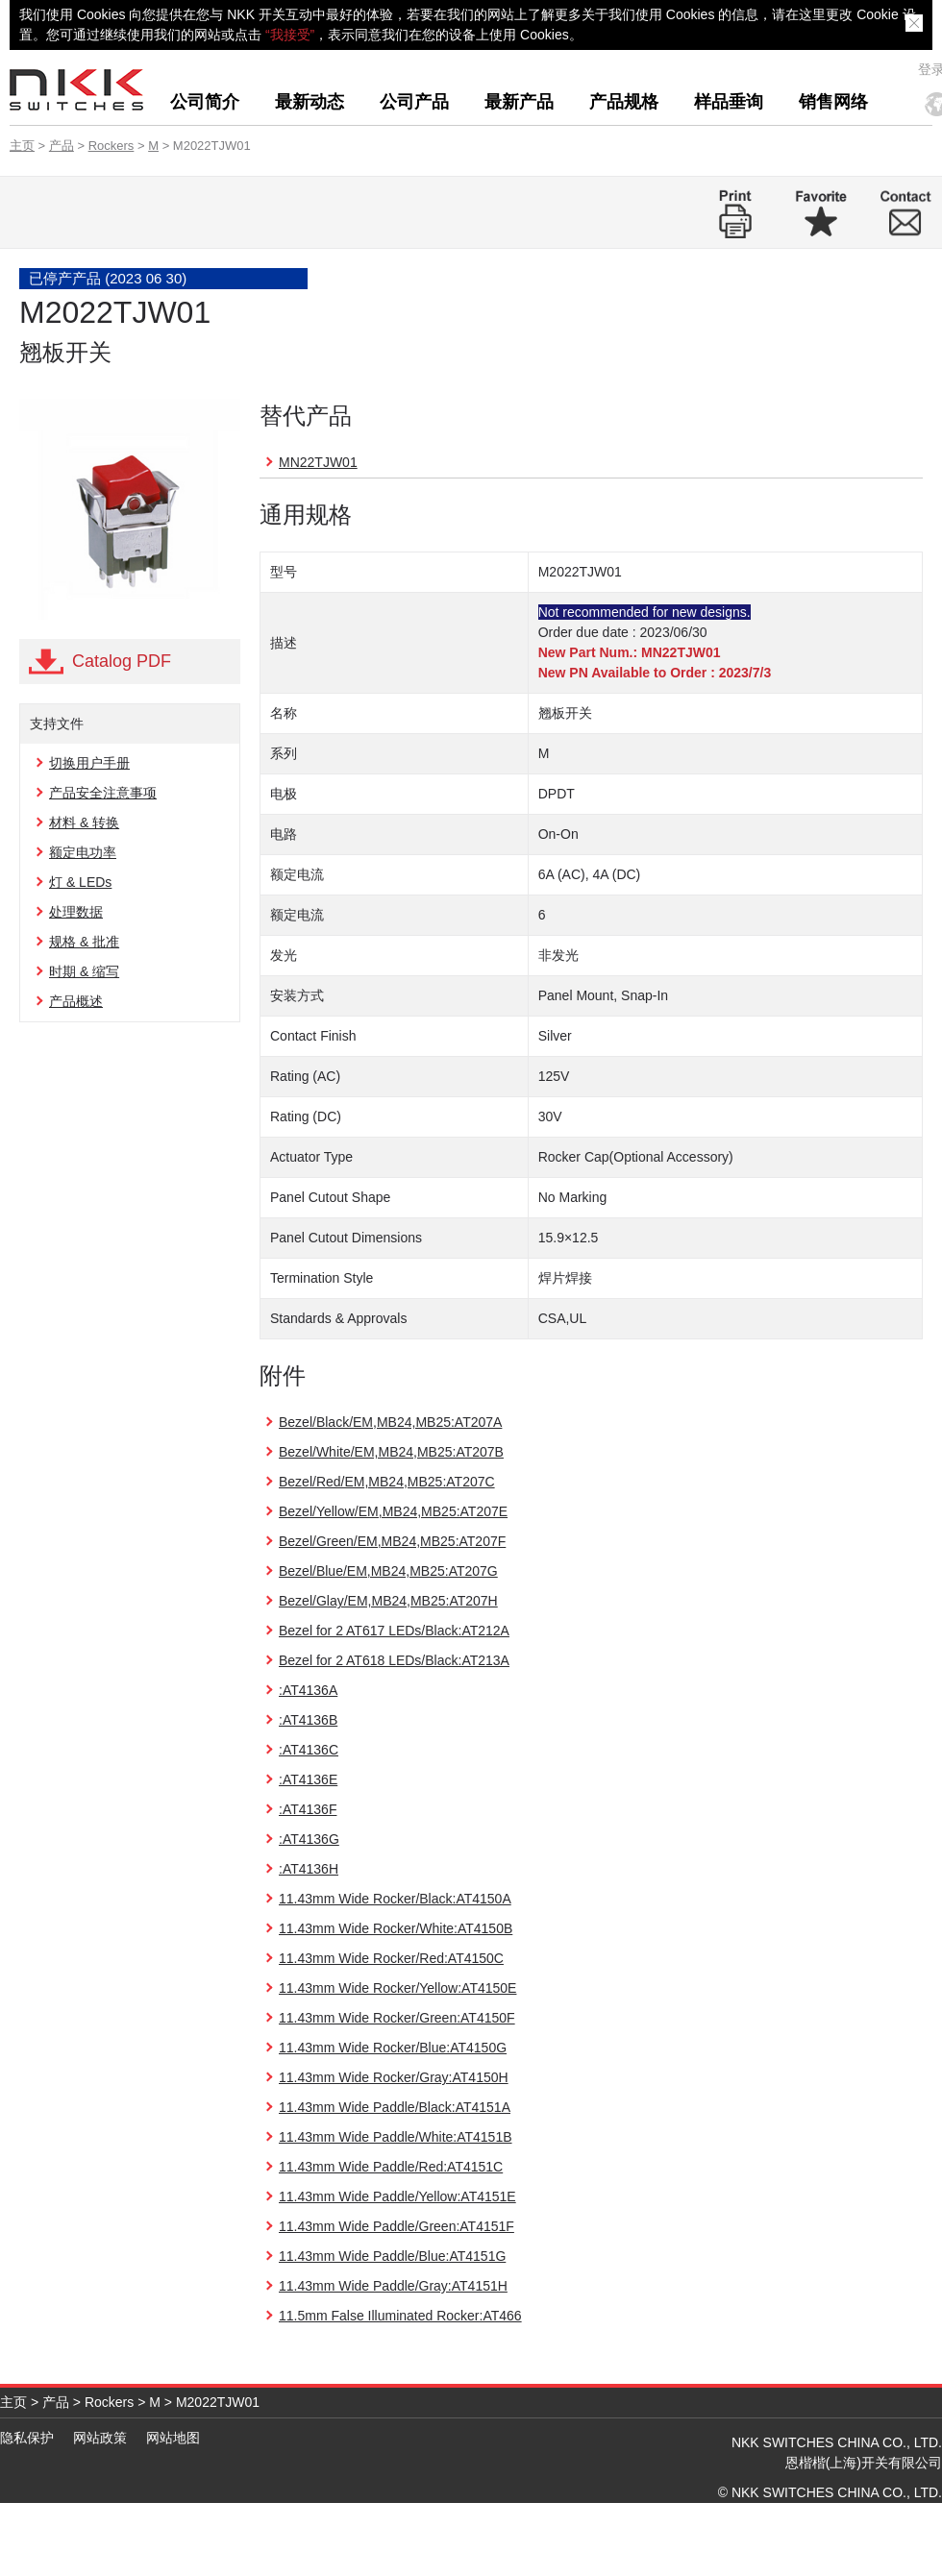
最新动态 (309, 101)
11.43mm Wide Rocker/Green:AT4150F (397, 2017)
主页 (22, 145)
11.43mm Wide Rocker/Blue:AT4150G (393, 2047)
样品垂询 (728, 101)
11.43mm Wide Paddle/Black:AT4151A (394, 2107)
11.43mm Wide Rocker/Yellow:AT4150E (397, 1988)
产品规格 (623, 101)
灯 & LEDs (80, 882)
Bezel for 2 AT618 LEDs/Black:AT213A (394, 1660)
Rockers (111, 145)
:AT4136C (308, 1749)
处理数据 (76, 912)
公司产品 (414, 101)
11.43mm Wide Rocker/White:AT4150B (395, 1928)
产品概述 (76, 1001)
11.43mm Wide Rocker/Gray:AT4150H (393, 2077)
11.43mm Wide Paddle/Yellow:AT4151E (397, 2196)
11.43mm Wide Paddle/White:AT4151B (395, 2137)
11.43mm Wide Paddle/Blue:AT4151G (392, 2256)
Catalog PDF (121, 661)
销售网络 (833, 101)
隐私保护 (27, 2437)
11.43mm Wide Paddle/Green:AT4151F (396, 2226)
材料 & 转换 (84, 822)
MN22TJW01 (318, 462)
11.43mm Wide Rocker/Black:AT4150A (395, 1898)
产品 (61, 145)
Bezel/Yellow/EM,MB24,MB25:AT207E (393, 1511)
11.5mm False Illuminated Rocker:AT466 (400, 2315)
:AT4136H (308, 1869)
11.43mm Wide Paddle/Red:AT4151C (391, 2166)
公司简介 (204, 101)
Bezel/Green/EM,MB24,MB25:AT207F (392, 1541)
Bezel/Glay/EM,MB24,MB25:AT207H (388, 1600)
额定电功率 (82, 852)
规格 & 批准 (84, 941)
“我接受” (289, 34)
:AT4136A (308, 1690)
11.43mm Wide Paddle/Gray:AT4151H (393, 2286)
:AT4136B (308, 1720)
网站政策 (100, 2437)
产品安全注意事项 (103, 792)
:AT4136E (308, 1779)
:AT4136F (307, 1809)
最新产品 (519, 101)
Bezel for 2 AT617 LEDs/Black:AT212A (394, 1630)
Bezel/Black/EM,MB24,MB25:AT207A (390, 1422)
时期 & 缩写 (84, 971)
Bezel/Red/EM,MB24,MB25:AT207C (387, 1481)
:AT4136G (309, 1839)
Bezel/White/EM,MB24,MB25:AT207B (391, 1452)
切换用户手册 (89, 763)
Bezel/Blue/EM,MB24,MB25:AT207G (388, 1571)
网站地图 (173, 2437)
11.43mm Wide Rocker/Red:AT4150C (391, 1958)
